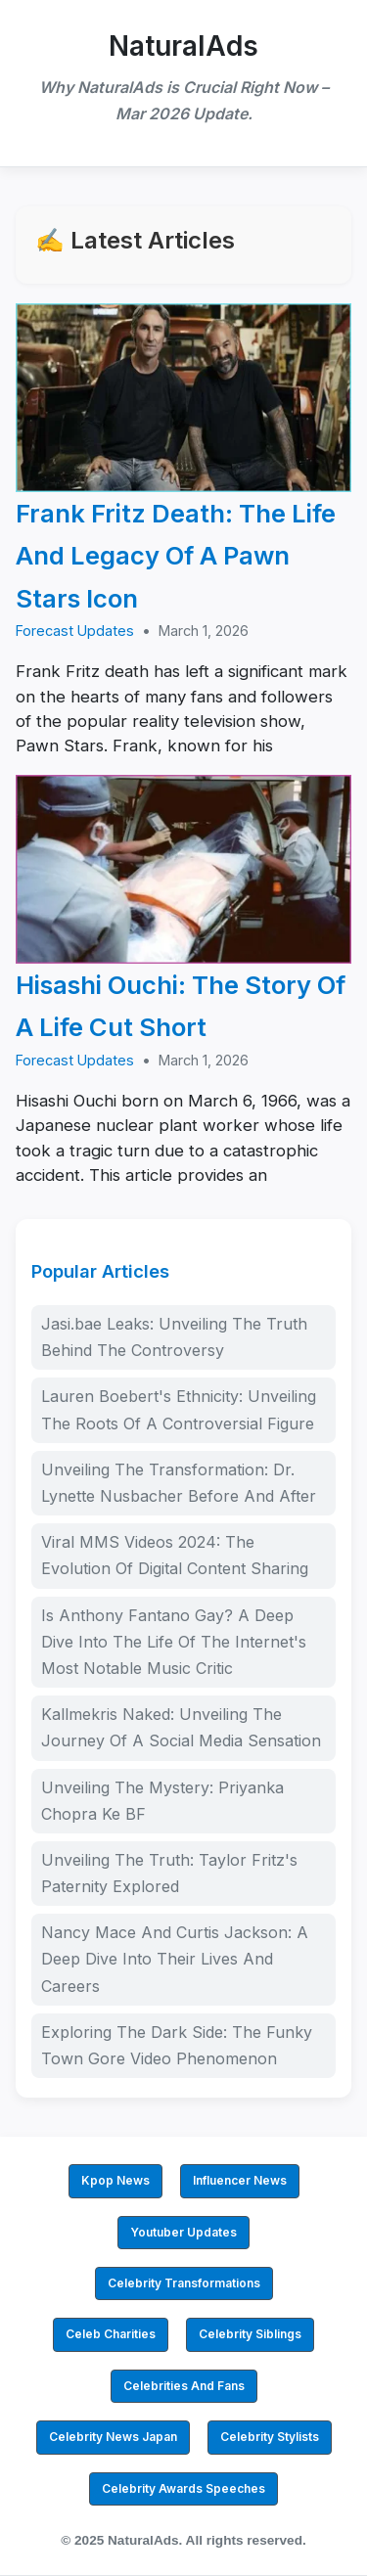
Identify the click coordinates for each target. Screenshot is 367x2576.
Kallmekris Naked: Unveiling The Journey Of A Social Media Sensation (181, 1727)
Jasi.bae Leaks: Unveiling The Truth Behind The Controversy (174, 1337)
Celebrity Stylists (269, 2436)
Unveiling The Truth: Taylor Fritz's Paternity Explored (169, 1873)
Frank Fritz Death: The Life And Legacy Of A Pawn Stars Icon (176, 555)
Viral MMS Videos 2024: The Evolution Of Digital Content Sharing (174, 1555)
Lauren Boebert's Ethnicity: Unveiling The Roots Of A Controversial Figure (178, 1409)
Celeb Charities (111, 2334)
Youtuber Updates (183, 2232)
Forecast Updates (75, 630)
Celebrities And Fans (184, 2385)
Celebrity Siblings (250, 2334)
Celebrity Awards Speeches (183, 2488)
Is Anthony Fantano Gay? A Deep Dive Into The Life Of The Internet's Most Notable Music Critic (173, 1641)
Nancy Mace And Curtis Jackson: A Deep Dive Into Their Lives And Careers (174, 1958)
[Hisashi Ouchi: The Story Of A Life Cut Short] (183, 869)
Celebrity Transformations (184, 2283)
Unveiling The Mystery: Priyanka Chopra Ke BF (162, 1801)
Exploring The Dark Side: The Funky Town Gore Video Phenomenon (176, 2045)
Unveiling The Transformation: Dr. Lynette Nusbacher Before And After (178, 1483)
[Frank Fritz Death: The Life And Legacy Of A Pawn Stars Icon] (183, 397)
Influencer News (240, 2180)
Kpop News (115, 2180)
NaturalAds (183, 46)
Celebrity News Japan (113, 2436)
